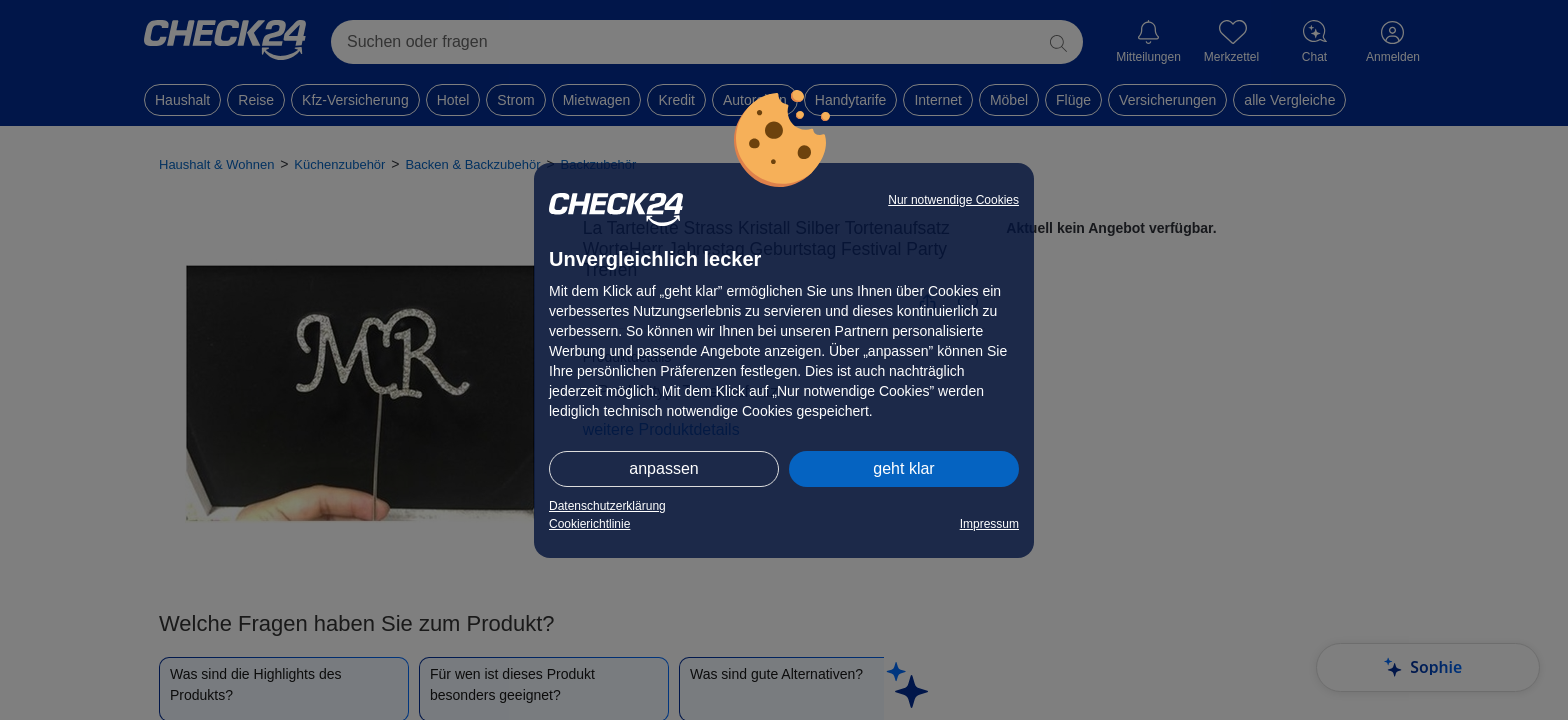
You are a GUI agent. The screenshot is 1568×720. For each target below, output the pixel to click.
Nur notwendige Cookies (953, 200)
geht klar (903, 468)
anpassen (663, 468)
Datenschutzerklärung (607, 506)
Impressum (989, 524)
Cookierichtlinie (589, 524)
